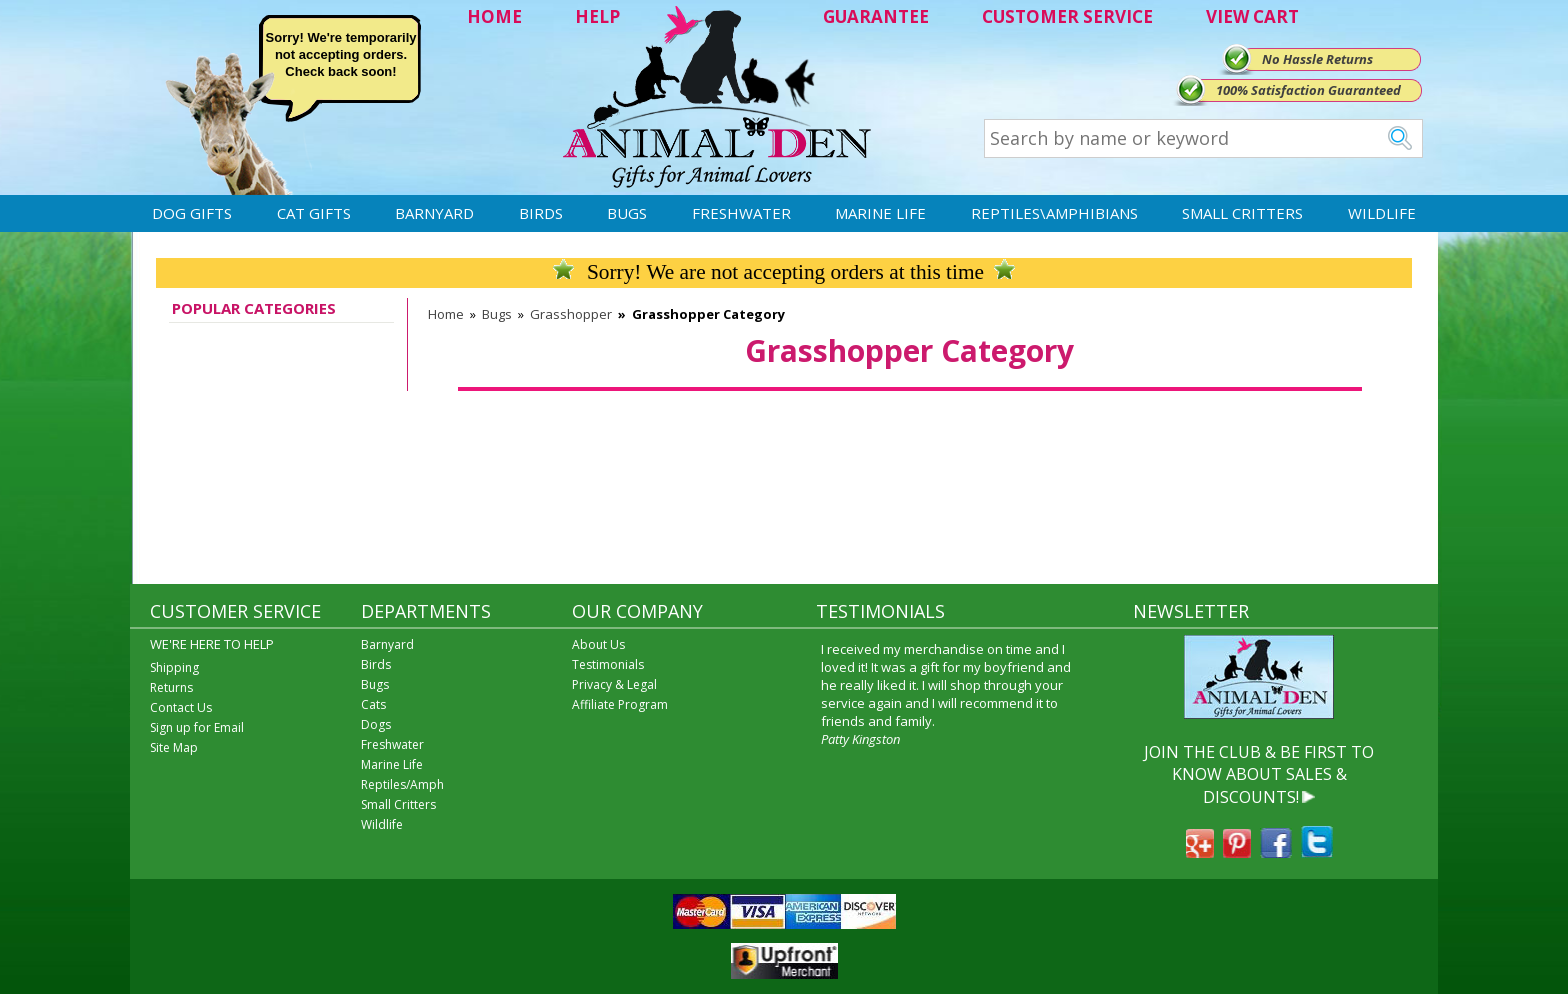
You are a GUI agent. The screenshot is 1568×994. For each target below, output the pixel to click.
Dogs (376, 724)
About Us (598, 644)
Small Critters (1242, 213)
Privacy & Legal (614, 684)
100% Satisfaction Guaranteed (1308, 90)
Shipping (174, 667)
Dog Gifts (192, 213)
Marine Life (880, 213)
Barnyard (434, 213)
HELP (597, 16)
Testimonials (608, 664)
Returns (171, 687)
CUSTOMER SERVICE (1067, 16)
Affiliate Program (620, 704)
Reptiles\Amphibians (1054, 213)
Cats (373, 704)
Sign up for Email (197, 727)
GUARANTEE (876, 16)
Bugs (627, 213)
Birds (541, 213)
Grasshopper (571, 314)
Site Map (174, 747)
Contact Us (181, 707)
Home (446, 314)
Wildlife (1382, 213)
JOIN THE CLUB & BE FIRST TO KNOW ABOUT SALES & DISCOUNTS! (1259, 774)
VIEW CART (1252, 16)
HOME (494, 16)
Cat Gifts (314, 213)
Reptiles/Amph (402, 784)
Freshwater (741, 213)
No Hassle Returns (1317, 59)
